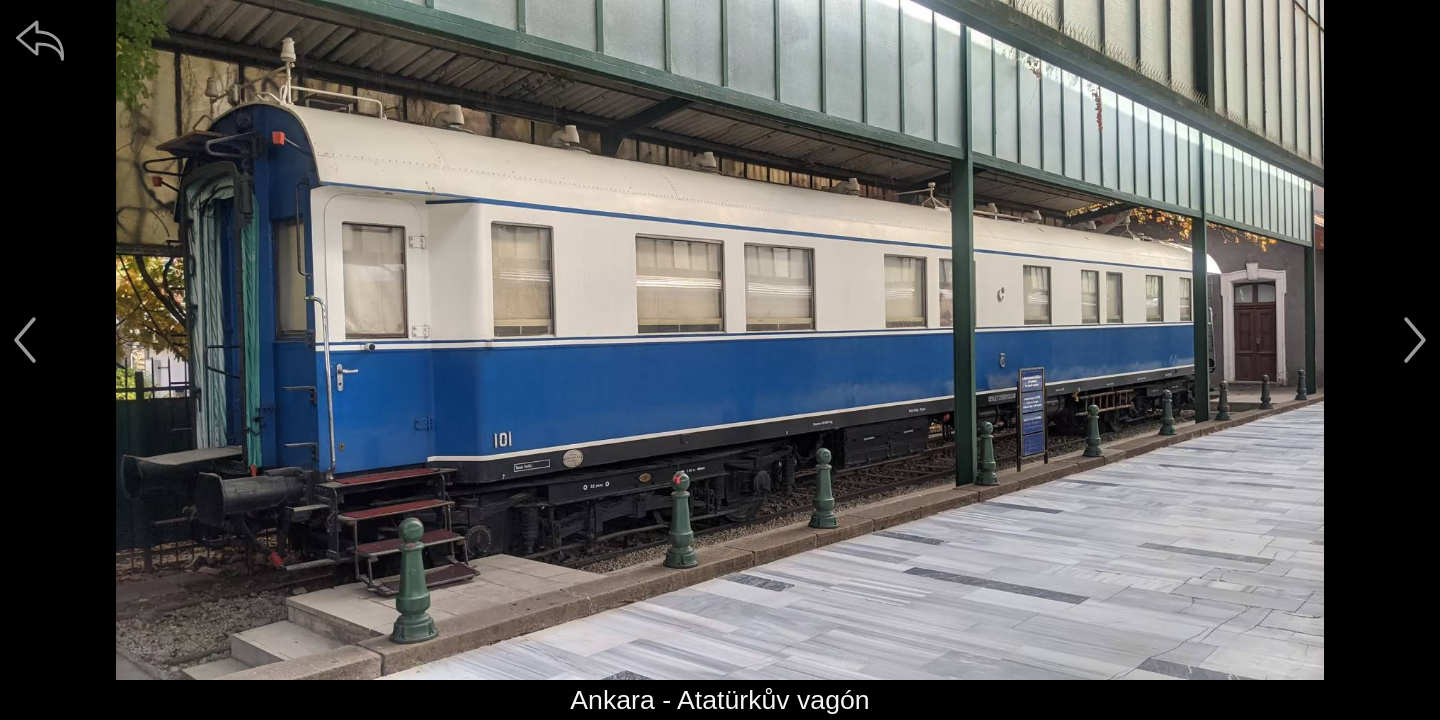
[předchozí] (25, 340)
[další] (1415, 340)
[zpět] (40, 40)
